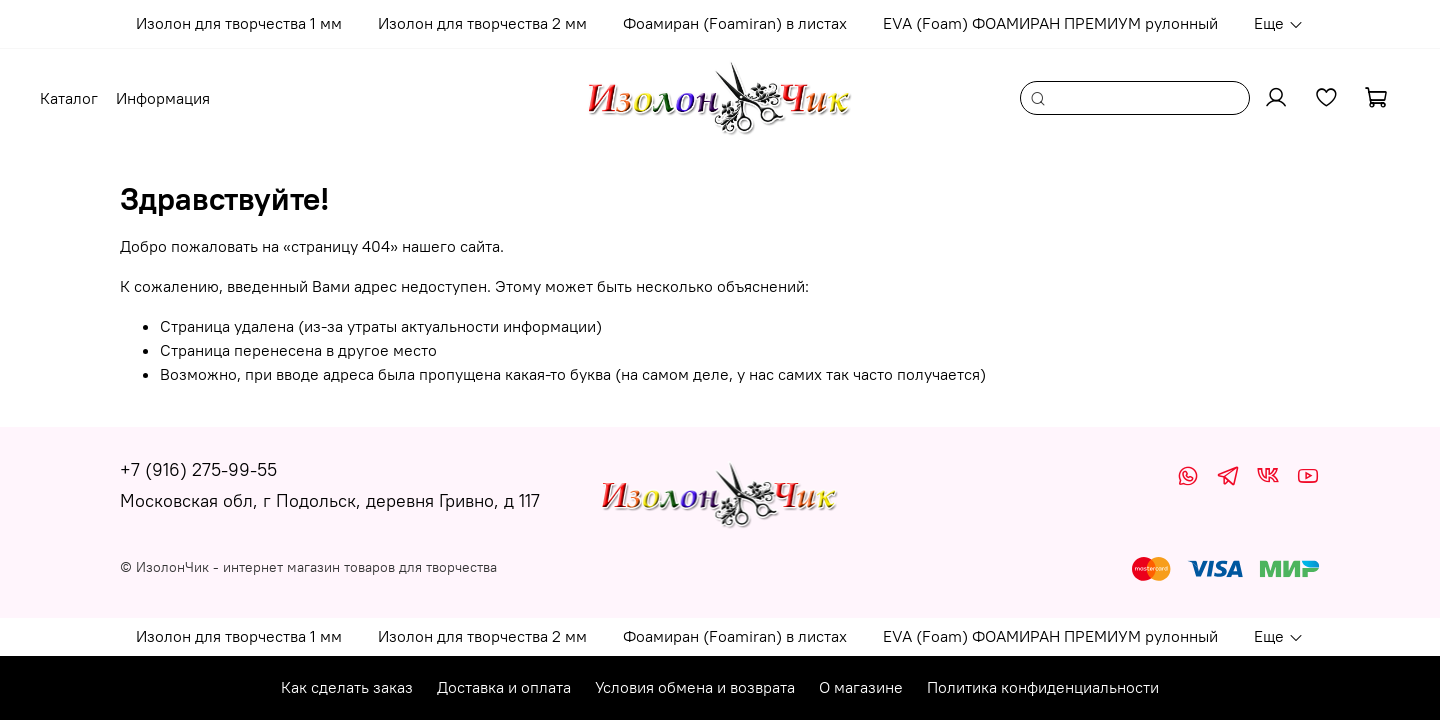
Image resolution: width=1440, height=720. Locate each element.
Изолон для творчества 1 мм (239, 23)
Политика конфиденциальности (1043, 687)
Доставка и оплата (504, 687)
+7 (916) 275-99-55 (198, 469)
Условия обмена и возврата (695, 687)
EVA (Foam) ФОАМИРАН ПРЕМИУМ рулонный (1050, 23)
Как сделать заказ (347, 687)
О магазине (861, 687)
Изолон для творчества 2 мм (482, 23)
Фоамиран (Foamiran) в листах (735, 23)
